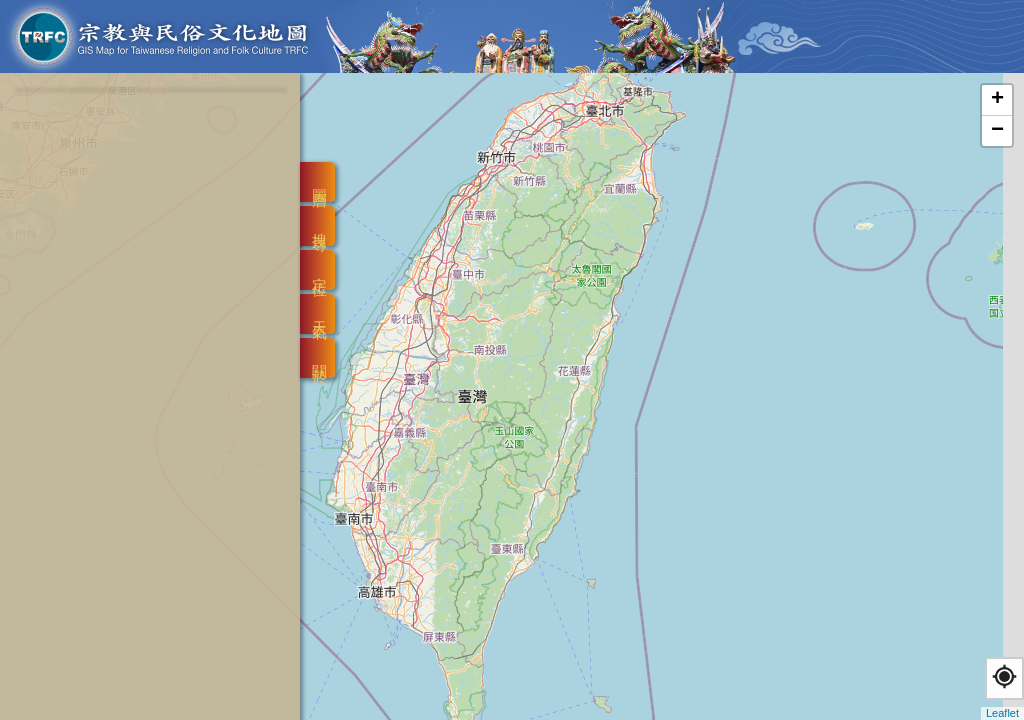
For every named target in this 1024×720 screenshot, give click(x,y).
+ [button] (997, 100)
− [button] (997, 131)
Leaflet (1002, 713)
